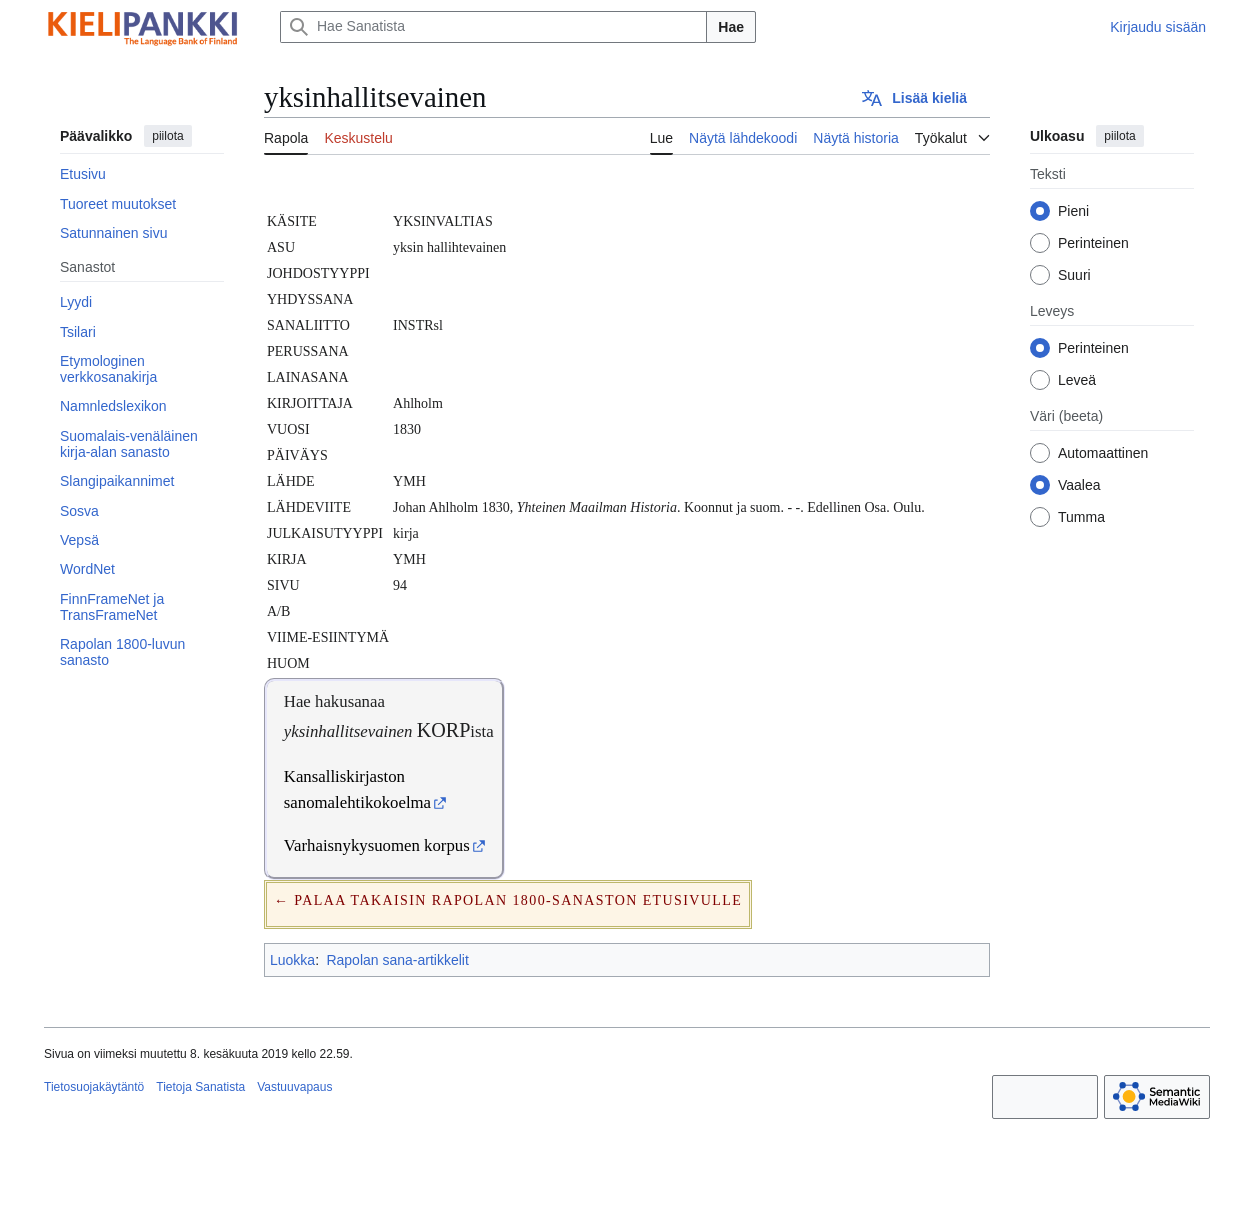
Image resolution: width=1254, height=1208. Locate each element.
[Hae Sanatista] (493, 27)
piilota (167, 136)
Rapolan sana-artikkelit (397, 960)
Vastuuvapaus (294, 1087)
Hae (731, 27)
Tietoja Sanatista (200, 1087)
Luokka (292, 960)
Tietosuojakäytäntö (94, 1087)
